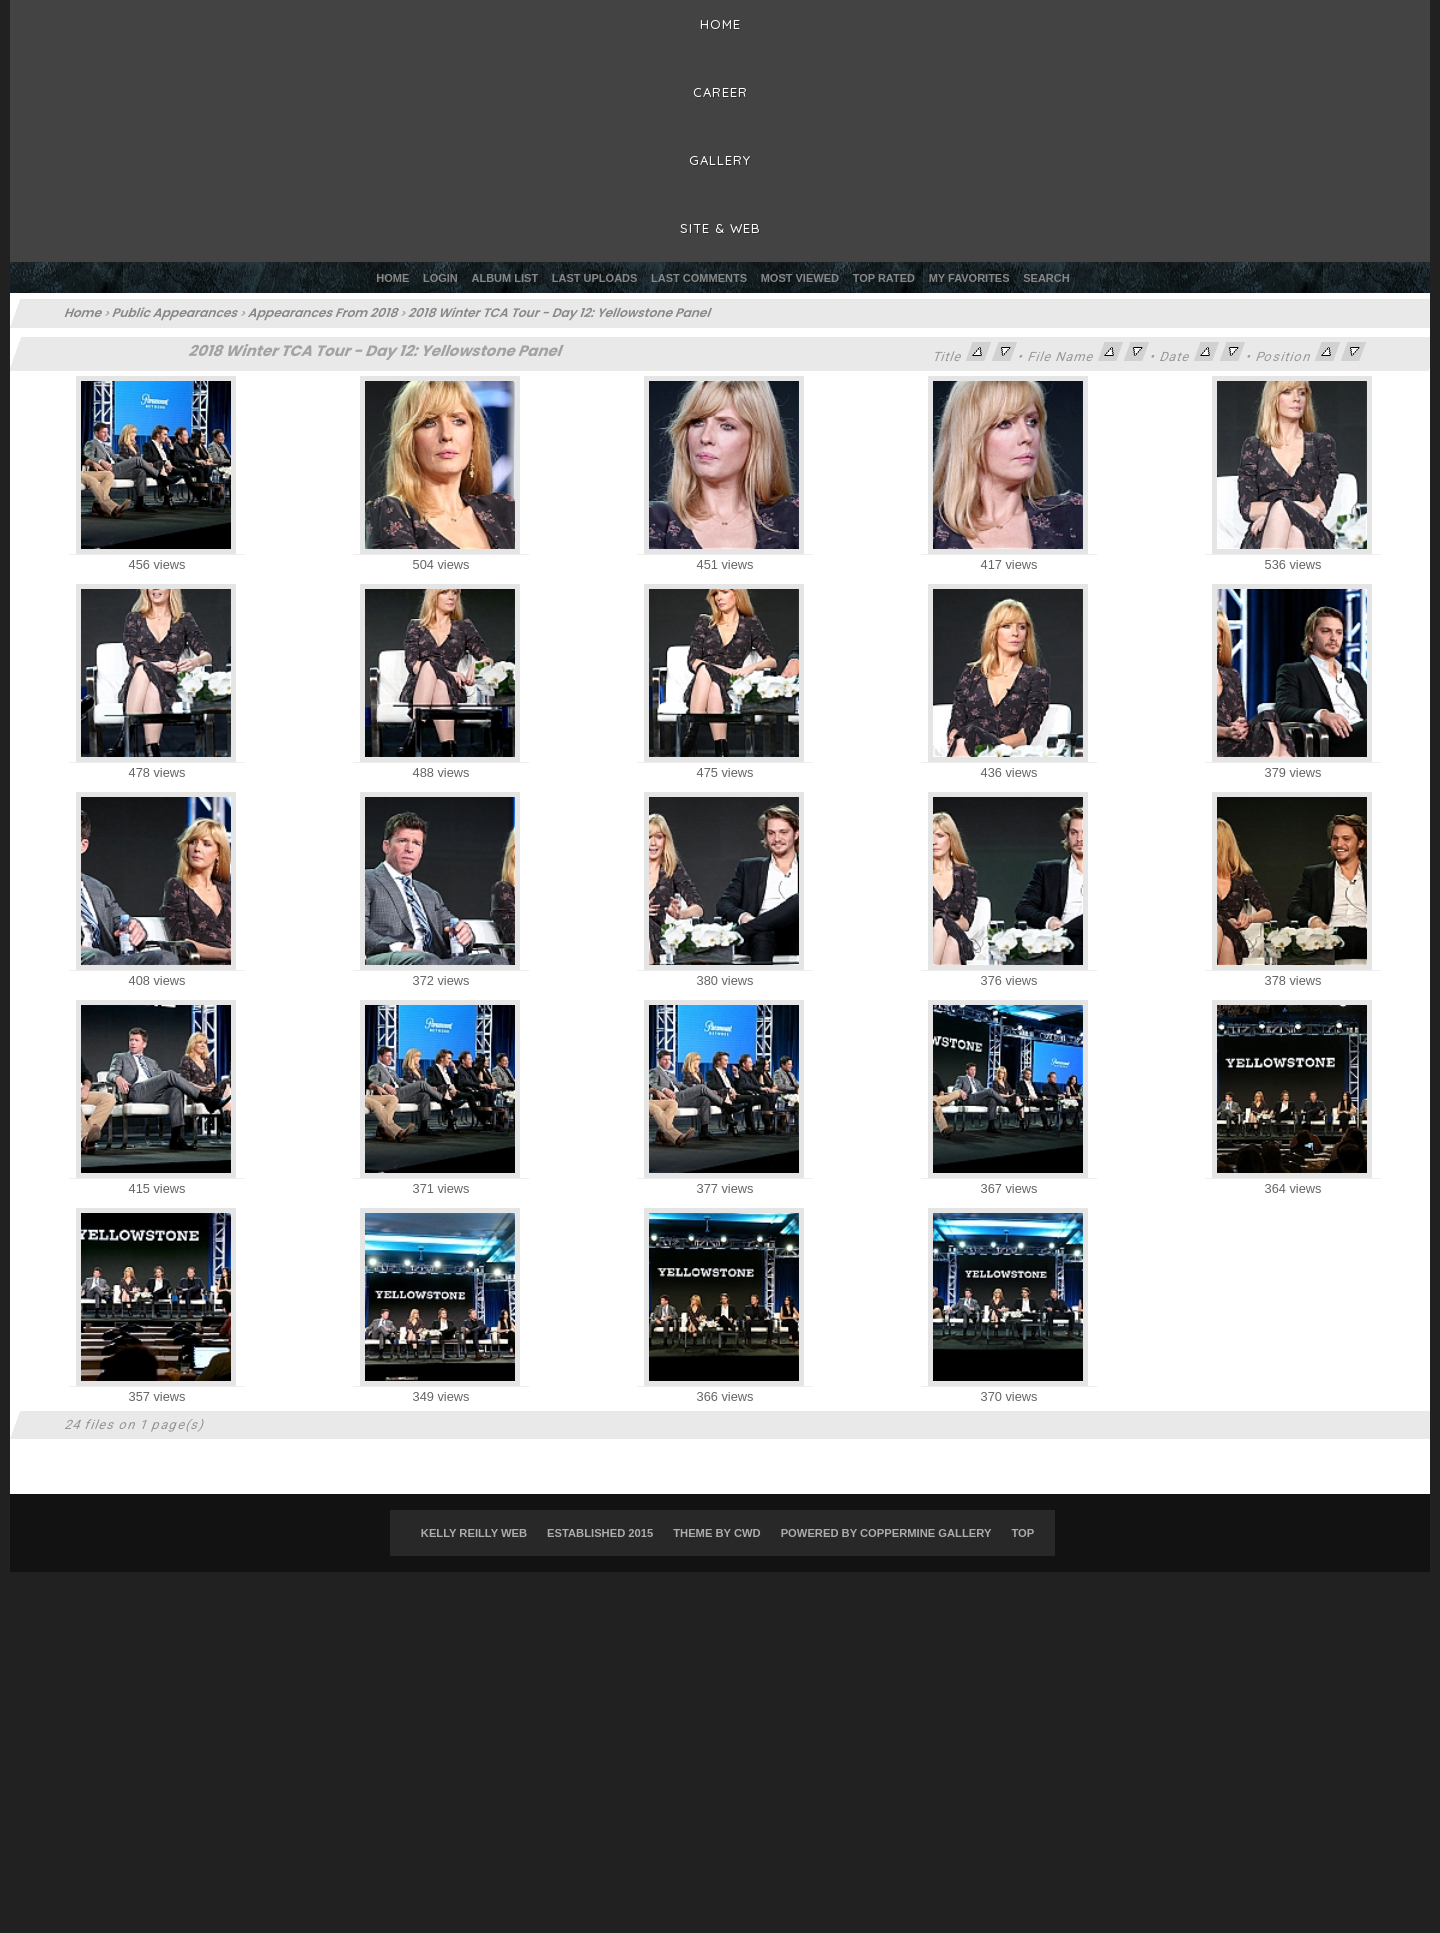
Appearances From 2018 (324, 312)
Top (1022, 1533)
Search (1046, 278)
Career (720, 92)
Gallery (720, 160)
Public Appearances (176, 312)
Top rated (884, 278)
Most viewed (800, 278)
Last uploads (595, 278)
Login (440, 278)
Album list (505, 278)
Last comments (699, 278)
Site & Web (720, 228)
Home (392, 278)
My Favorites (969, 278)
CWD (747, 1533)
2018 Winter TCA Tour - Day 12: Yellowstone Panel (561, 312)
